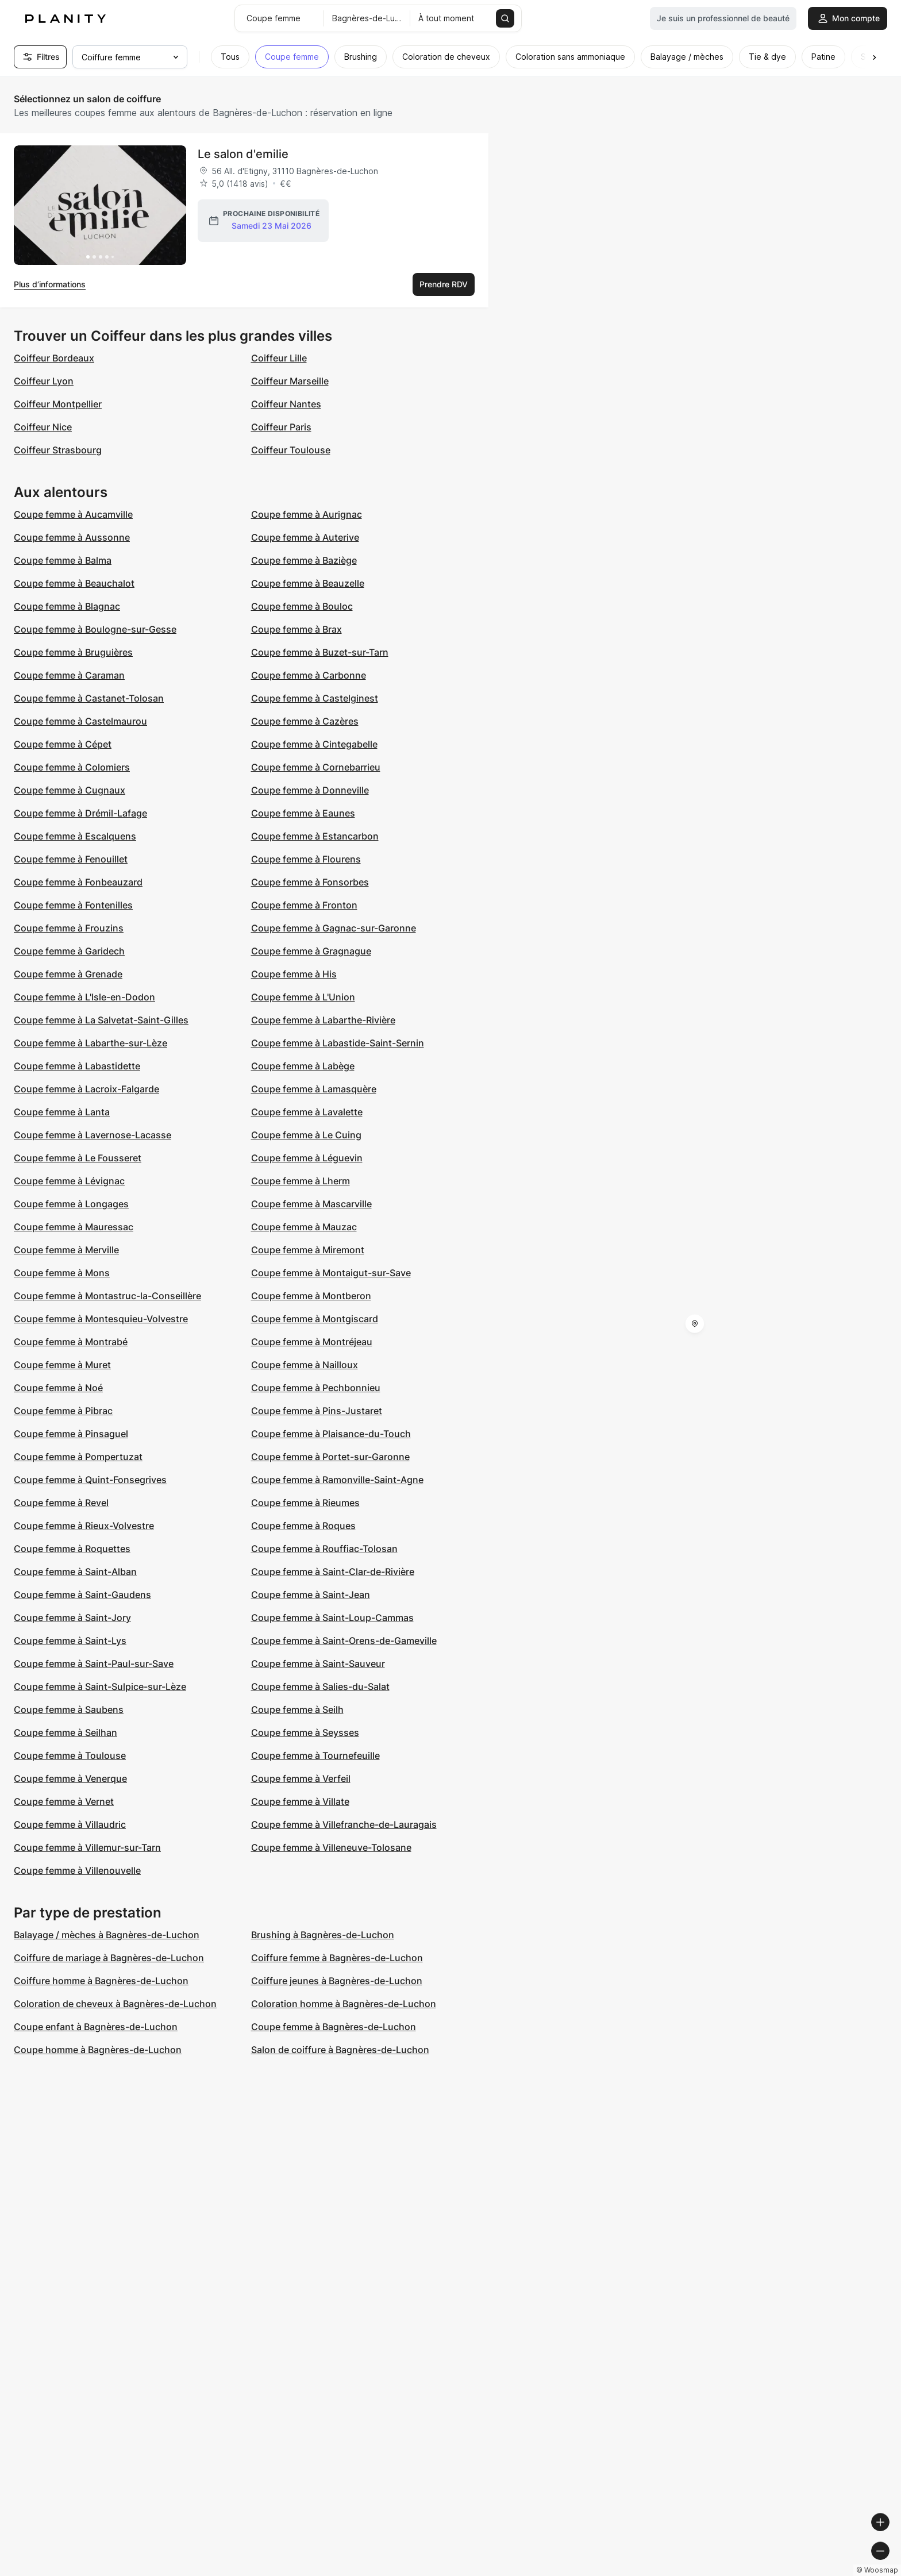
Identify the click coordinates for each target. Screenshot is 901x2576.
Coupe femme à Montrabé (71, 1341)
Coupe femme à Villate (300, 1801)
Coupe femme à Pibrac (63, 1410)
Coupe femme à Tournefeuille (315, 1755)
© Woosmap (685, 2571)
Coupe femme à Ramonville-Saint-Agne (337, 1479)
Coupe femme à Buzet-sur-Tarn (319, 652)
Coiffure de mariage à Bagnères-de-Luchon (109, 1957)
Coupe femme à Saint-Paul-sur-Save (94, 1663)
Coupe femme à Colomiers (72, 767)
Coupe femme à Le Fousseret (77, 1158)
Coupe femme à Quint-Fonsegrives (90, 1479)
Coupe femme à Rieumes (305, 1502)
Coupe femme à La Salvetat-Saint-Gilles (101, 1020)
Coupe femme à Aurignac (306, 514)
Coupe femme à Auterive (305, 537)
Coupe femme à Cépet (62, 744)
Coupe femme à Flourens (306, 859)
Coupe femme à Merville (66, 1250)
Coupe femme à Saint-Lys (70, 1640)
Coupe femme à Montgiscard (314, 1318)
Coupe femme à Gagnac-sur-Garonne (333, 928)
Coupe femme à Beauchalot (74, 583)
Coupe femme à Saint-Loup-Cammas (332, 1617)
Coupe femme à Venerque (70, 1778)
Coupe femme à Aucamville (73, 514)
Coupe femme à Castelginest (314, 698)
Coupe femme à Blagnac (67, 606)
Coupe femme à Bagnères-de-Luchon (333, 2026)
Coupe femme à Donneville (310, 790)
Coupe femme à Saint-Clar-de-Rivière (332, 1571)
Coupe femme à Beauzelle (307, 583)
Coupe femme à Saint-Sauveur (318, 1663)
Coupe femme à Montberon (311, 1296)
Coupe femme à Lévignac (69, 1181)
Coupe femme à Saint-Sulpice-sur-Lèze (100, 1686)
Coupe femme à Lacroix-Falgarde (86, 1089)
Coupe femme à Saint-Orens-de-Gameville (344, 1640)
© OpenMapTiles (743, 2571)
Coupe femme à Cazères (305, 721)
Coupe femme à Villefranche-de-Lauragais (344, 1824)
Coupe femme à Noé (58, 1387)
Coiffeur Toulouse (290, 450)
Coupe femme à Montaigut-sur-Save (331, 1273)
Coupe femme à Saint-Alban (75, 1571)
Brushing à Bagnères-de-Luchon (322, 1934)
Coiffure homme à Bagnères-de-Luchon (101, 1980)
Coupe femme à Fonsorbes (310, 882)
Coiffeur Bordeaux (54, 358)
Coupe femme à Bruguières (73, 652)
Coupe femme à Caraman (69, 675)
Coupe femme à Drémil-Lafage (80, 813)
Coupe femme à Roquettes (72, 1548)
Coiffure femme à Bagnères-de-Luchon (337, 1957)
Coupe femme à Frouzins (69, 928)
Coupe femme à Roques (303, 1525)
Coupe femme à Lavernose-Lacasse (92, 1135)
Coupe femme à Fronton (304, 905)
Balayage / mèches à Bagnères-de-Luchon (106, 1934)
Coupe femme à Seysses (305, 1732)
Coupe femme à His (294, 974)
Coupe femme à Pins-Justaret (316, 1410)
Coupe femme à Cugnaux (69, 790)
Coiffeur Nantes (286, 404)
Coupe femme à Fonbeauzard (78, 882)
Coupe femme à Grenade (68, 974)
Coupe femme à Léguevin (307, 1158)
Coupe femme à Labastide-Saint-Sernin (337, 1043)
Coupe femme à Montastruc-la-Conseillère (107, 1296)
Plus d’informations (50, 284)
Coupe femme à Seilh (297, 1709)
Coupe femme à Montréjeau (311, 1341)
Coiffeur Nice (43, 427)
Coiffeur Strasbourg (58, 450)
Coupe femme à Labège (303, 1066)
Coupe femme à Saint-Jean (310, 1594)
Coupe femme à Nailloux (304, 1364)
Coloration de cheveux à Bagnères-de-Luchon (115, 2003)
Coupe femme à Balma (62, 560)
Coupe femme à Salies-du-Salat (320, 1686)
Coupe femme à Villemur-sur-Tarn (87, 1847)
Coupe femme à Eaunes (303, 813)
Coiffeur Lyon (44, 381)
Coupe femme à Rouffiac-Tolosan (324, 1548)
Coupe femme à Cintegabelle (314, 744)
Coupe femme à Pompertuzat (78, 1456)
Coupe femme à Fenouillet (71, 859)
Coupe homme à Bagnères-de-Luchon (98, 2049)
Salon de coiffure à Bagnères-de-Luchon (340, 2049)
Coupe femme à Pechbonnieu (315, 1387)
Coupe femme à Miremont (307, 1250)
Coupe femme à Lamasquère (313, 1089)
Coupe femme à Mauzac (304, 1227)
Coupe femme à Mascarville (311, 1204)
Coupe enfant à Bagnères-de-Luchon (96, 2026)
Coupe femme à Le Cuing (306, 1135)
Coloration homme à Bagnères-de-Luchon (343, 2003)
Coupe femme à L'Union (303, 997)
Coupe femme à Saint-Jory (72, 1617)
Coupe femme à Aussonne (72, 537)
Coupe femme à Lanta (62, 1112)
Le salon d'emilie (243, 154)
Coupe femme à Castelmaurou (80, 721)
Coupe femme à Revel (61, 1502)
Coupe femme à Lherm (300, 1181)
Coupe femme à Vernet (64, 1801)
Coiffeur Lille (279, 358)
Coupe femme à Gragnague (311, 951)
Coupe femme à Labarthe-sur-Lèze (90, 1043)
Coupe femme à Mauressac (73, 1227)
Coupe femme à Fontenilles (73, 905)
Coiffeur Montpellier (58, 404)
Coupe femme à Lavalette (307, 1112)
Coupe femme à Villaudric (70, 1824)
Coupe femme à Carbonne (308, 675)
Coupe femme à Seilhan (65, 1732)
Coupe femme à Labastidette (77, 1066)
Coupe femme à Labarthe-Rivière (323, 1020)
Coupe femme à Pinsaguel (71, 1433)
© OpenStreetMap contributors (838, 2571)
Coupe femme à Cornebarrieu (315, 767)
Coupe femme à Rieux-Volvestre (84, 1525)
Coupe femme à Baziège (304, 560)
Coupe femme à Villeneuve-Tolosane (331, 1847)
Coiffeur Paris (281, 427)
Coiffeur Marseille (290, 381)
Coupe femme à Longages (71, 1204)
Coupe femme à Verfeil (301, 1778)
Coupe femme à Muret (62, 1364)
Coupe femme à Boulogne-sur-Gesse (95, 629)
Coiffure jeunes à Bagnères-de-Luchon (336, 1980)
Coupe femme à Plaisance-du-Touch (331, 1433)
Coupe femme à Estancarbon (315, 836)
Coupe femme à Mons (62, 1273)
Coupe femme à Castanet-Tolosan (89, 698)
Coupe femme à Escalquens (75, 836)
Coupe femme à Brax (296, 629)
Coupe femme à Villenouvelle (77, 1870)
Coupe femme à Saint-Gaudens (82, 1594)
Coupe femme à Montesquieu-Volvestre (101, 1318)
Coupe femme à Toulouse (70, 1755)
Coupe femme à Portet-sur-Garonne (330, 1456)
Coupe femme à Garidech (69, 951)
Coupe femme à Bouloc (302, 606)
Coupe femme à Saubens (69, 1709)
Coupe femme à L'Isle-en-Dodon (84, 997)
